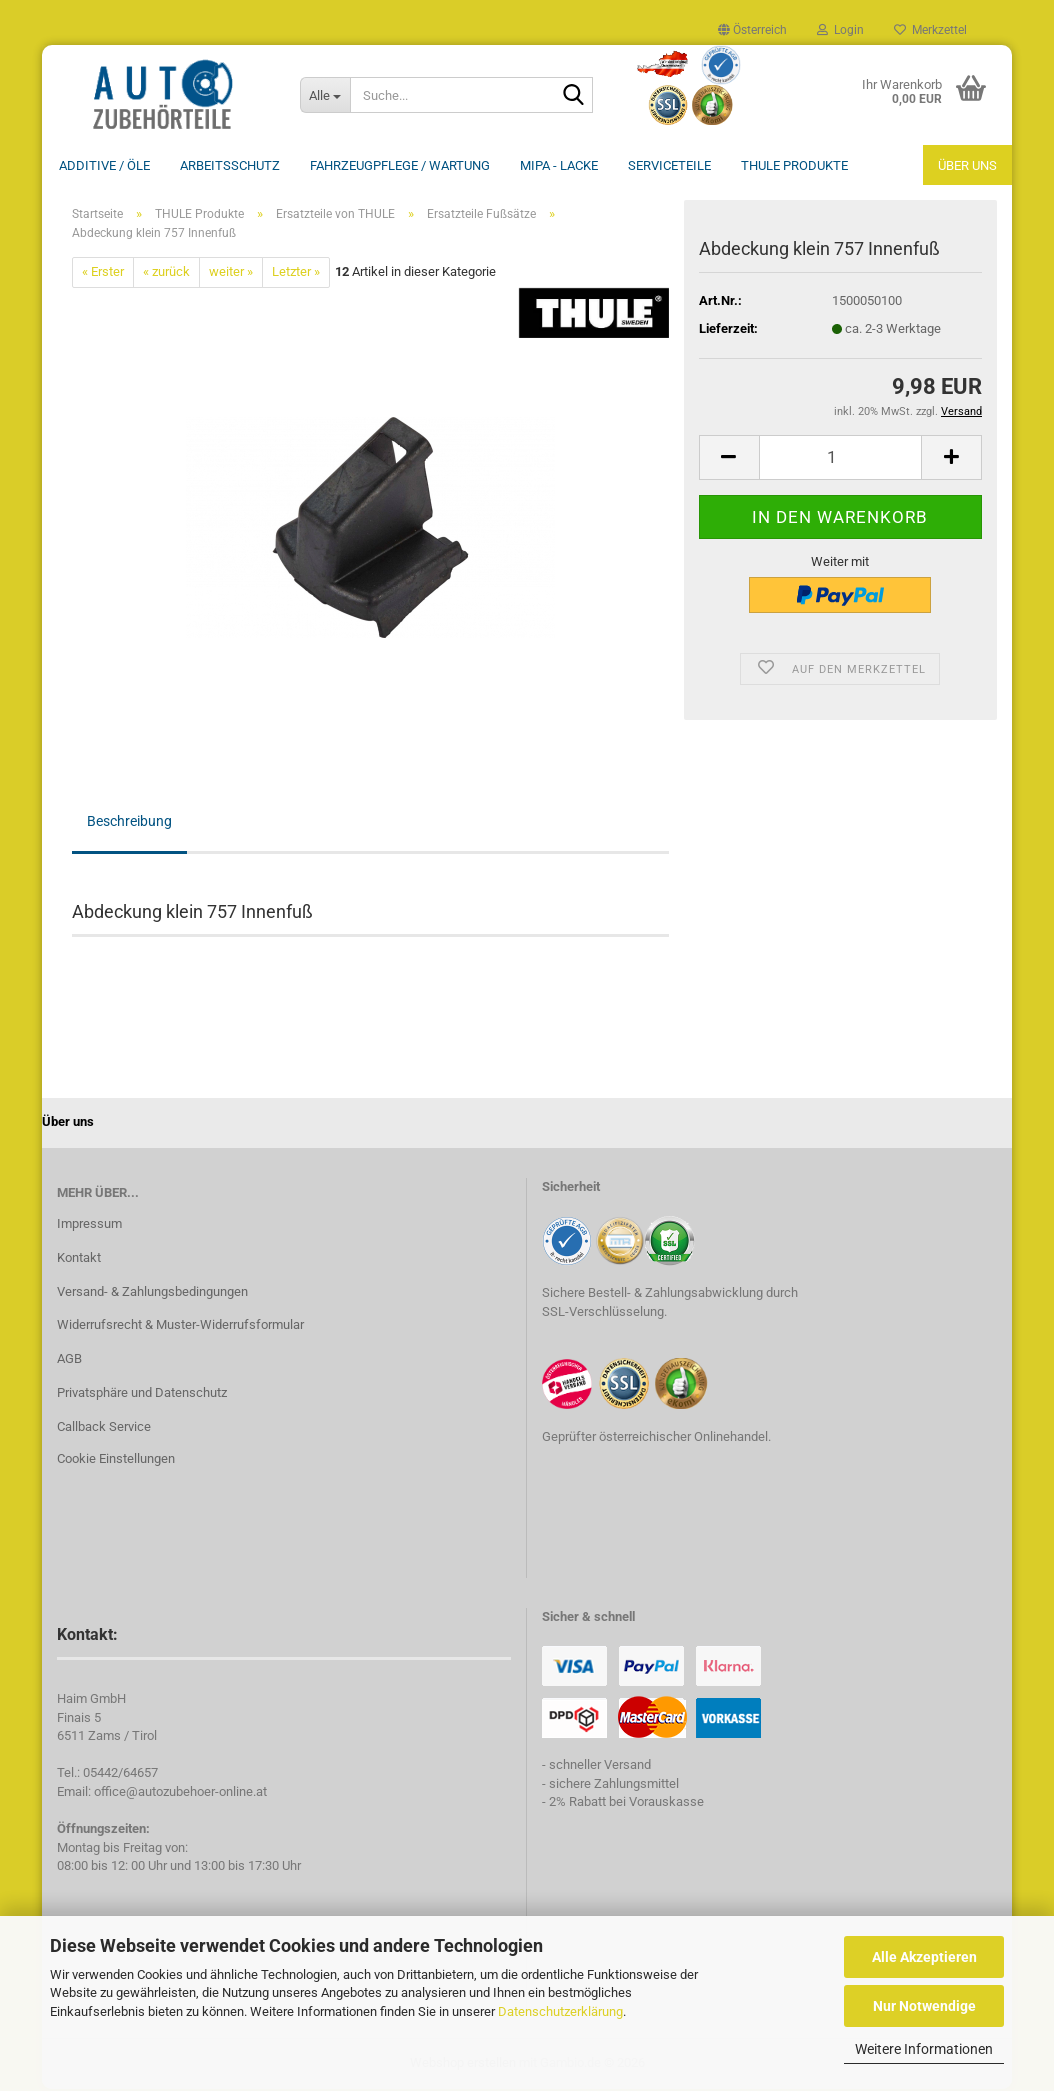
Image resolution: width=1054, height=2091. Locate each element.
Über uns (967, 165)
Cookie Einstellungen (116, 1460)
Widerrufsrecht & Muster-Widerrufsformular (180, 1326)
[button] (752, 30)
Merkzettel (930, 30)
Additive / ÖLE (104, 165)
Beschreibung (129, 823)
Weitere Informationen (924, 2049)
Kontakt (79, 1259)
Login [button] (840, 30)
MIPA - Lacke (559, 165)
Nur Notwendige (924, 2006)
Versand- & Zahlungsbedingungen (152, 1293)
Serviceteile (669, 165)
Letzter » (296, 273)
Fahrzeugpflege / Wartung (400, 165)
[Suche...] (325, 95)
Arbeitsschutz (230, 165)
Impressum (89, 1225)
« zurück (166, 273)
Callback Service (104, 1428)
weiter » (231, 273)
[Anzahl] (840, 459)
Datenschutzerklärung (560, 2011)
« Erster (103, 273)
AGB (69, 1360)
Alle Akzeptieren (924, 1957)
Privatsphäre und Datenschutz (142, 1394)
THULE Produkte (794, 165)
